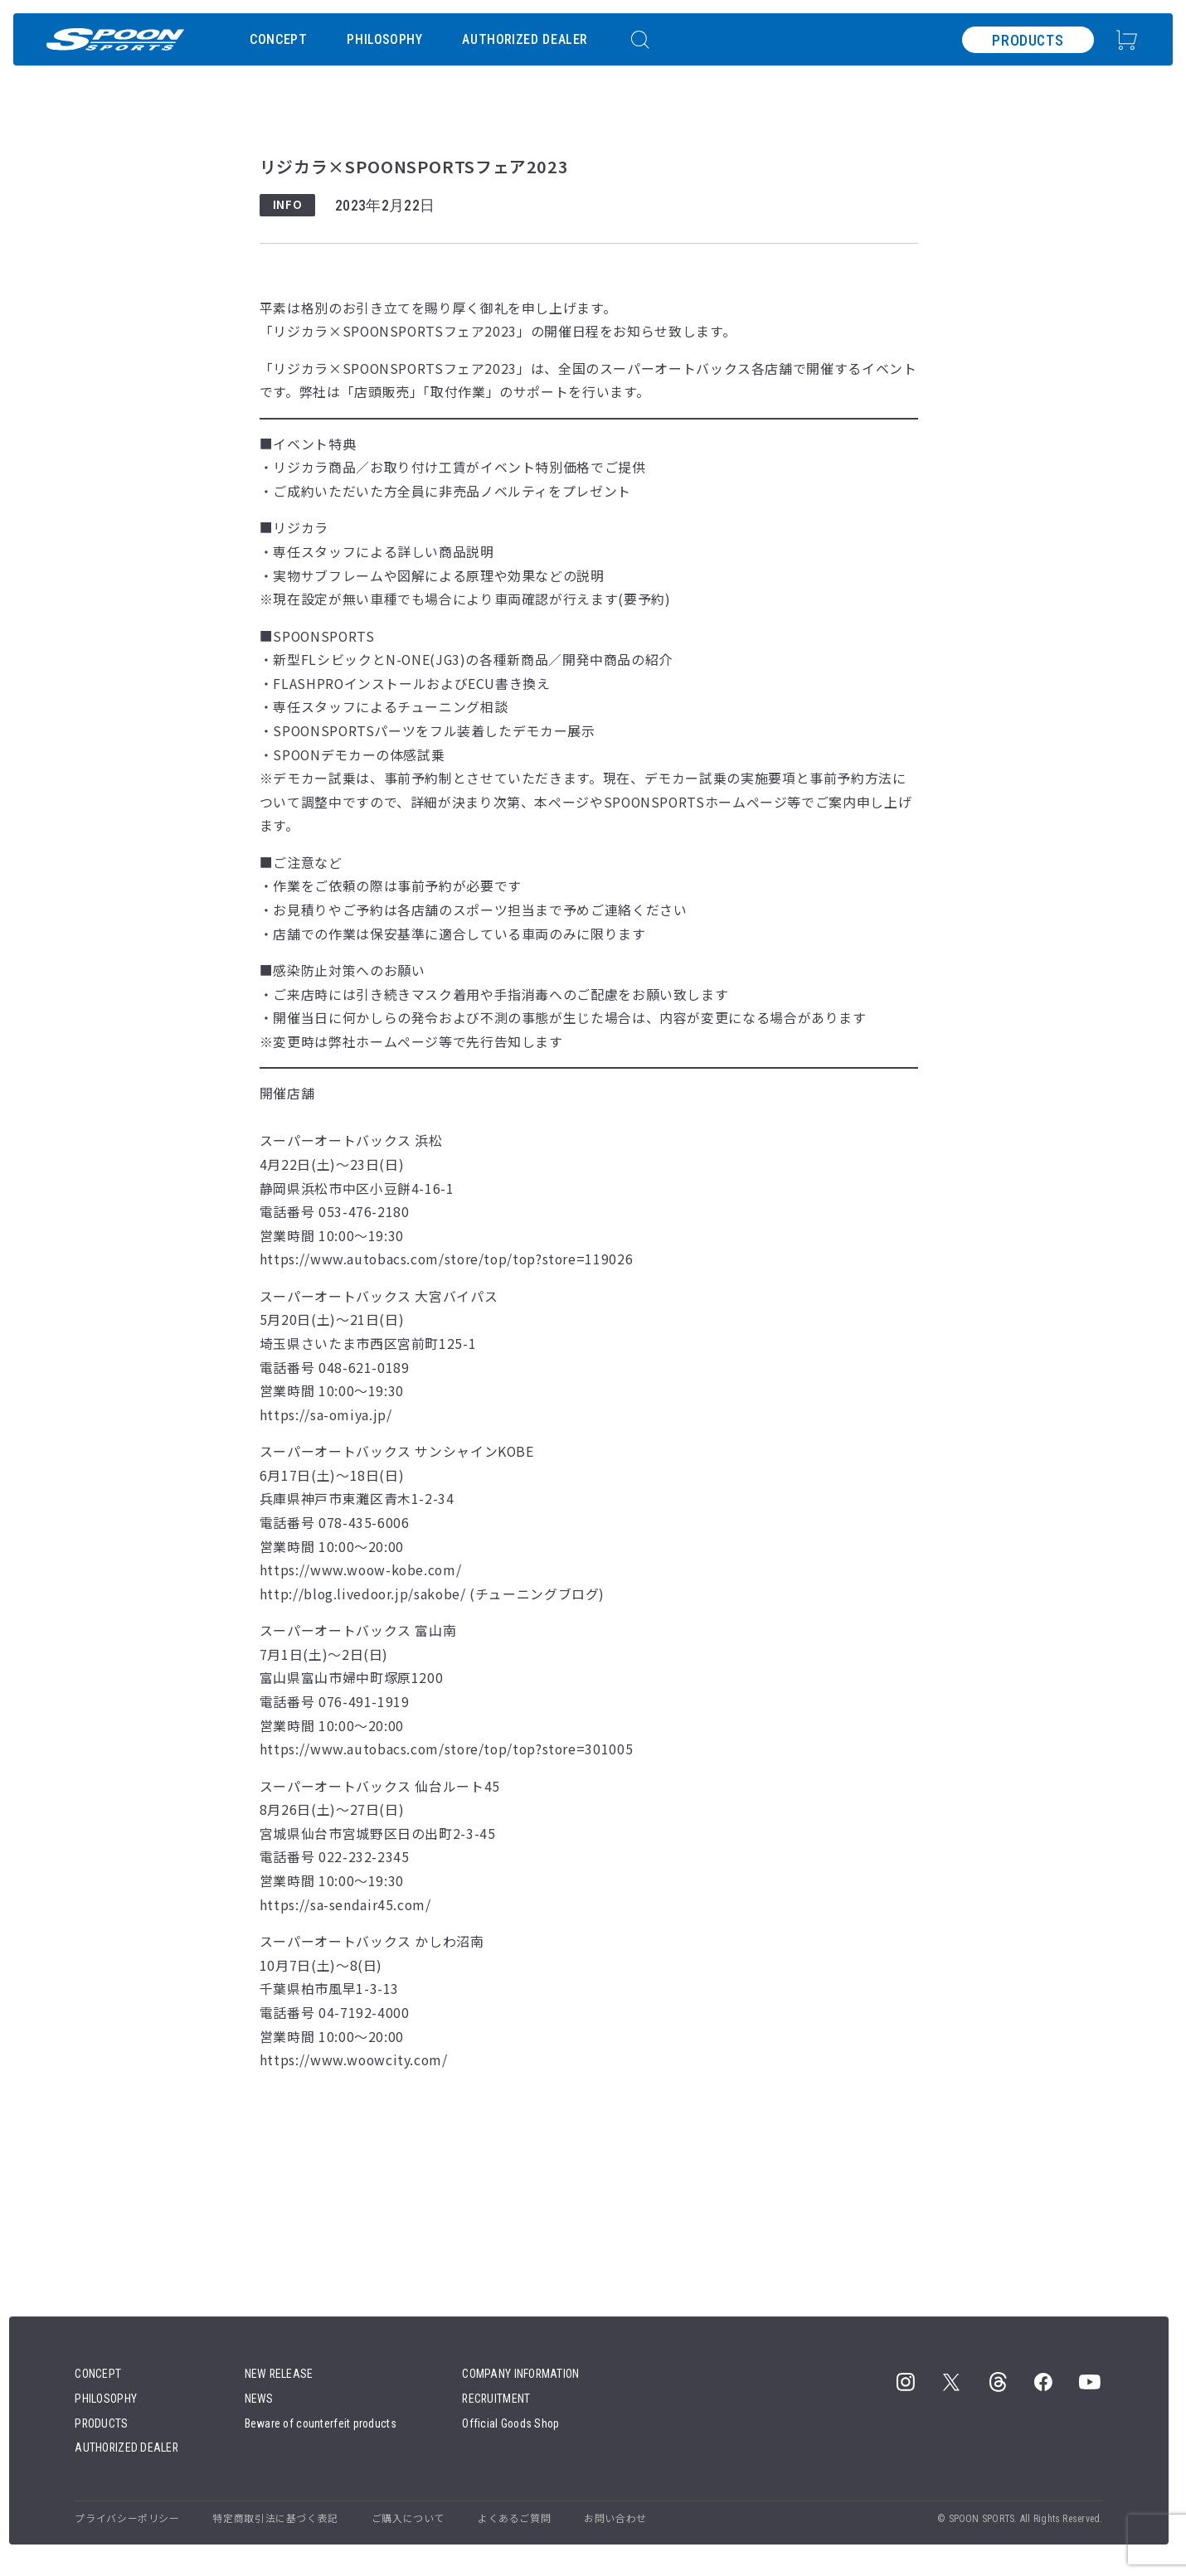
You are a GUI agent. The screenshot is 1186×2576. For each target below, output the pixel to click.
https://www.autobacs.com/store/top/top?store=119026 (446, 1259)
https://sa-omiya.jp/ (326, 1414)
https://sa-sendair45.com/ (345, 1904)
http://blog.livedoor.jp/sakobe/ (363, 1593)
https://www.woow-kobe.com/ (361, 1569)
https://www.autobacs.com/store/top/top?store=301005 (446, 1749)
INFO (288, 204)
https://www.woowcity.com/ (354, 2059)
